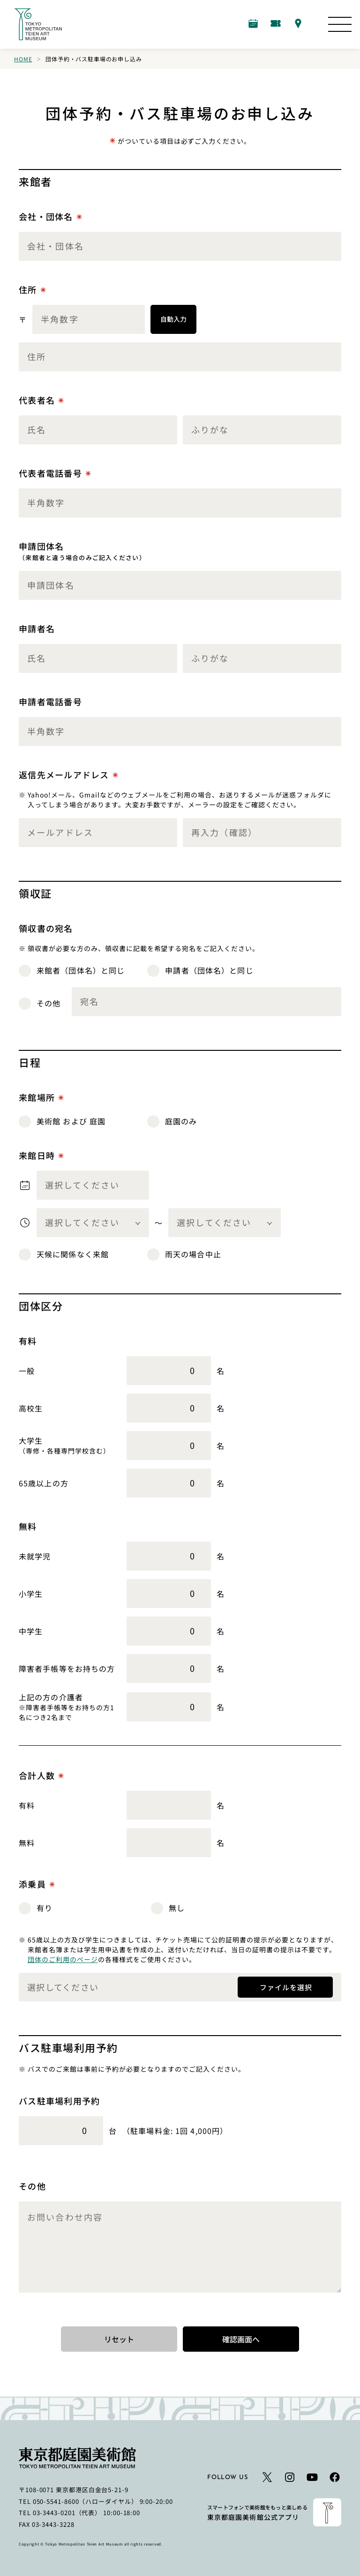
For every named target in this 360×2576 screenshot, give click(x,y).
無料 (27, 1842)
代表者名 (41, 400)
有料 (27, 1805)
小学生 (31, 1593)
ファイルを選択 (285, 1986)
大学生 (31, 1440)
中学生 (31, 1631)
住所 (32, 289)
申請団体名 (82, 551)
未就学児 (35, 1556)
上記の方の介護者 (51, 1697)
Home (23, 59)
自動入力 (173, 319)
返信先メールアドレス (69, 775)
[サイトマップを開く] (340, 24)
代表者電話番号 (55, 473)
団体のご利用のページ (63, 1959)
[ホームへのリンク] (38, 24)
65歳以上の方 (43, 1483)
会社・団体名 (50, 216)
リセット (119, 2339)
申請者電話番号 (50, 701)
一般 (27, 1370)
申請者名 (37, 628)
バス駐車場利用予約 (59, 2101)
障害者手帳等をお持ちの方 (67, 1668)
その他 (32, 2186)
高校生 (31, 1408)
